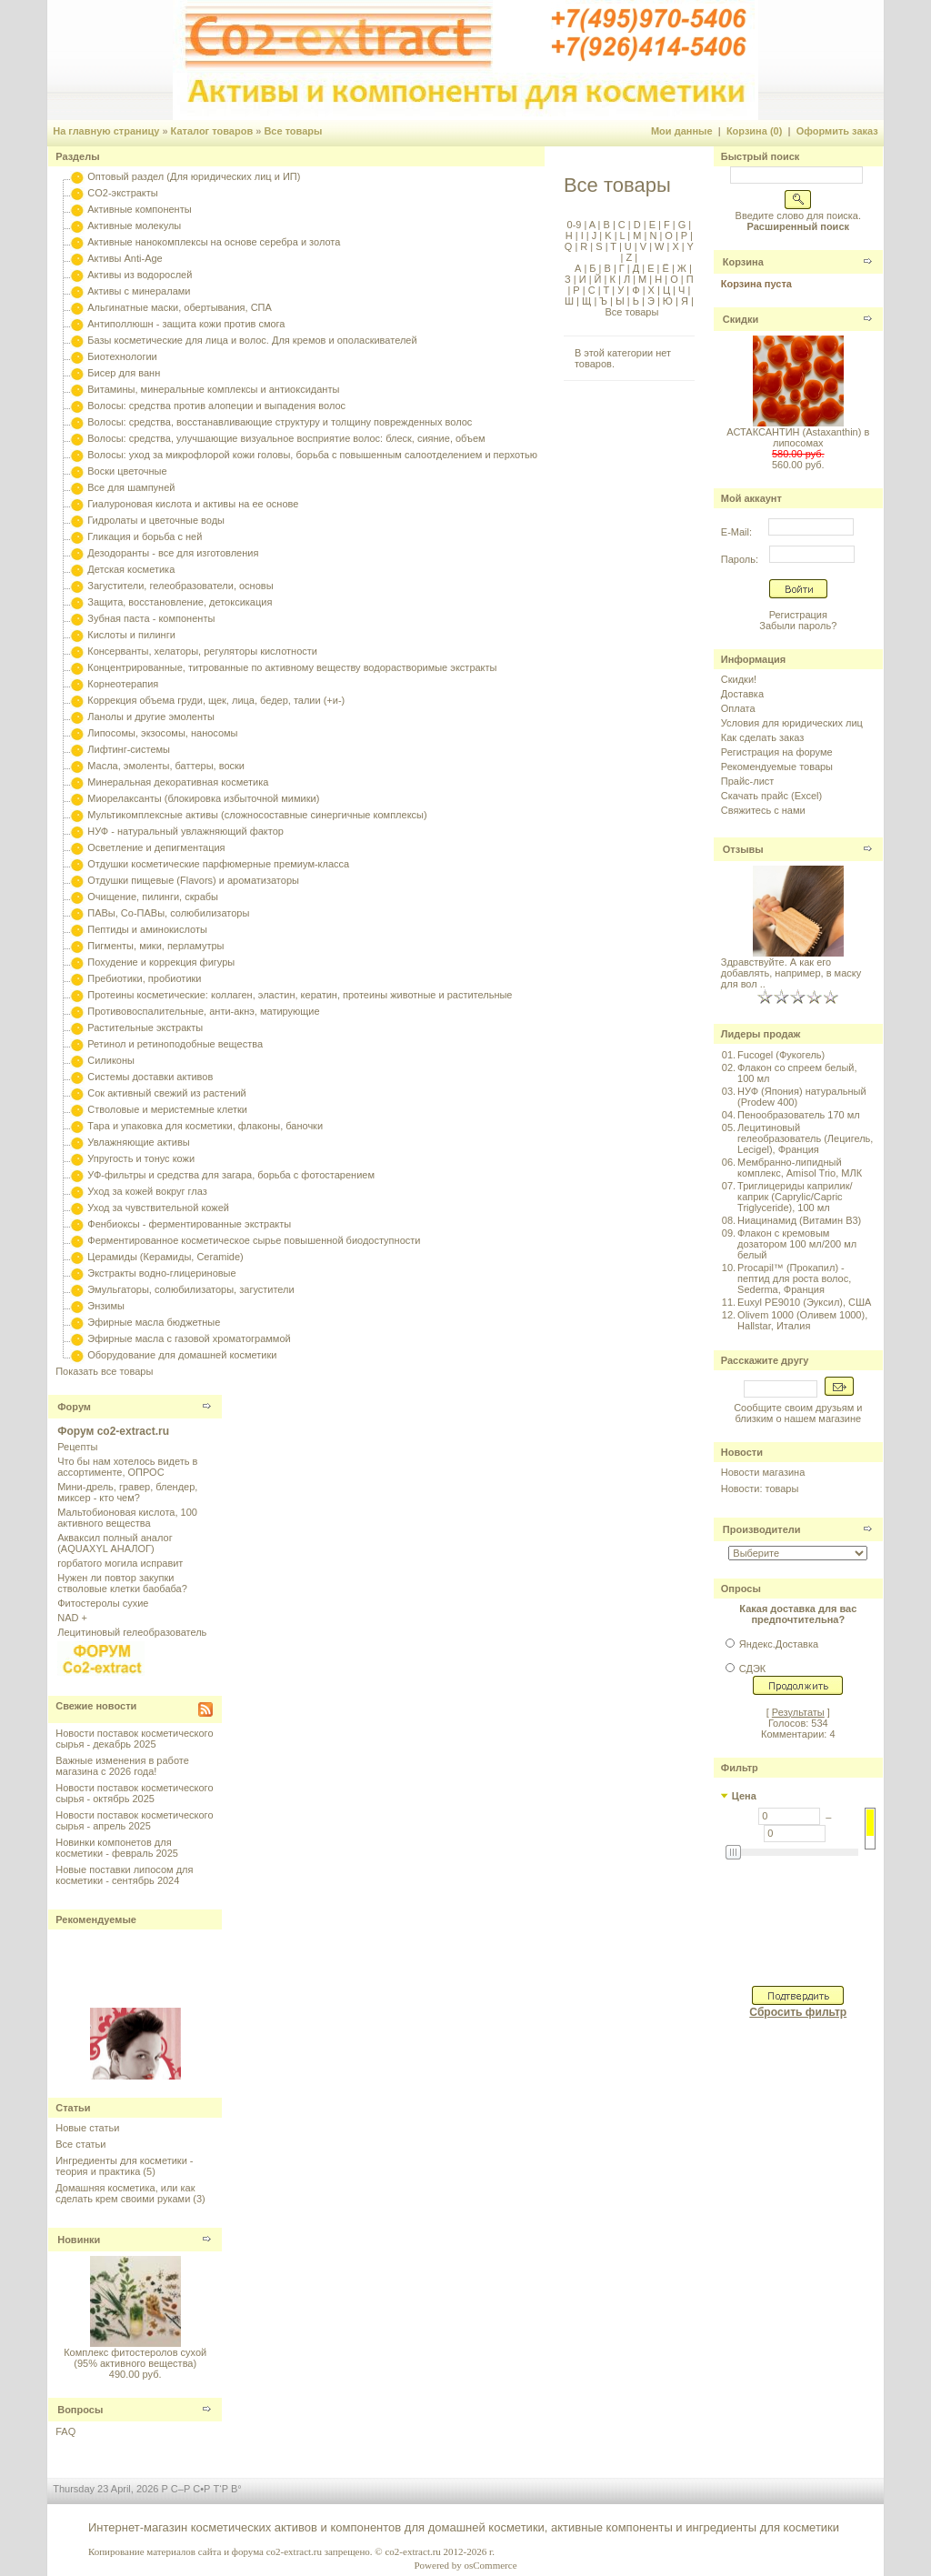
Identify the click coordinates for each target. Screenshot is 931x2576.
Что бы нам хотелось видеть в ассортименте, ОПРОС (127, 1467)
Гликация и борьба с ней (144, 536)
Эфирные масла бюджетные (153, 1322)
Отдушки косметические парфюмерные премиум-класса (218, 863)
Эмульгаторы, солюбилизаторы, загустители (190, 1289)
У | (622, 290)
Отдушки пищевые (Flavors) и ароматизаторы (193, 880)
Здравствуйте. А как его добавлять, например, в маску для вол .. (791, 973)
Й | (599, 279)
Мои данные (682, 130)
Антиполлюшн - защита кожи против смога (186, 323)
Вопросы (80, 2409)
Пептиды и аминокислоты (147, 929)
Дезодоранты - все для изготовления (172, 552)
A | (593, 224)
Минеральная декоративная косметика (177, 782)
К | (613, 279)
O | (670, 235)
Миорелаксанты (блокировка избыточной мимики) (203, 798)
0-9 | (577, 224)
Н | (659, 279)
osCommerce (490, 2565)
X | (676, 246)
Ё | (666, 268)
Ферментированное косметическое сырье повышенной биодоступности (253, 1240)
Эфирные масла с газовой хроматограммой (188, 1338)
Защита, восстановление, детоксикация (179, 601)
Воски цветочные (126, 471)
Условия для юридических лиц (792, 722)
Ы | (621, 301)
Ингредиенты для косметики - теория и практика (124, 2166)
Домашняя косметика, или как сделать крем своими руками (125, 2193)
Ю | (669, 301)
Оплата (738, 708)
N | (654, 235)
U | (629, 246)
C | (623, 224)
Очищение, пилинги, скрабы (152, 896)
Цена (744, 1795)
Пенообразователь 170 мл (798, 1114)
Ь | (637, 301)
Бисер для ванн (123, 372)
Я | (686, 301)
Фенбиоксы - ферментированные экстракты (189, 1223)
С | (593, 290)
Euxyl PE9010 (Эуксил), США (804, 1302)
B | (607, 224)
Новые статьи (87, 2127)
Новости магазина (763, 1472)
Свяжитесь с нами (763, 810)
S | (600, 246)
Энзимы (106, 1305)
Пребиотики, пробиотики (144, 978)
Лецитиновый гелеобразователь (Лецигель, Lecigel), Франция (805, 1138)
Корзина (743, 261)
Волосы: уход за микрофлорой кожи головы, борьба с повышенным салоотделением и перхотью (312, 454)
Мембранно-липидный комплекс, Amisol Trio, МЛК (799, 1167)
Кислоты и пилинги (131, 634)
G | (684, 224)
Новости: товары (760, 1488)
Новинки (78, 2239)
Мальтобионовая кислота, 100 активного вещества (127, 1518)
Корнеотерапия (122, 683)
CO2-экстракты (122, 192)
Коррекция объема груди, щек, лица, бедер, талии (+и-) (216, 700)
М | (644, 279)
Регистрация (798, 614)
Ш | (572, 301)
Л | (628, 279)
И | (584, 279)
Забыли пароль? (797, 625)
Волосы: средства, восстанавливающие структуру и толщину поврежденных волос (279, 421)
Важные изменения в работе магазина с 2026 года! (122, 1766)
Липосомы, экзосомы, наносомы (162, 732)
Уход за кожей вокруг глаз (146, 1191)
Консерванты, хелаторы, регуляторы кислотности (202, 651)
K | (609, 235)
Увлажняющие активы (138, 1142)
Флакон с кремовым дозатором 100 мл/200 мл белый (796, 1244)
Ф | (637, 290)
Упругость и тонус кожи (141, 1158)
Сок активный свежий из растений (166, 1093)
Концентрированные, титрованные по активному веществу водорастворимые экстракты (291, 667)
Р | (577, 290)
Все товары (293, 130)
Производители (762, 1529)
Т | (608, 290)
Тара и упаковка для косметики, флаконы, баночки (205, 1125)
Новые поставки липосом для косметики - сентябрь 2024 (124, 1875)
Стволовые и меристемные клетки (167, 1109)
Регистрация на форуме (777, 752)
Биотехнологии (121, 356)
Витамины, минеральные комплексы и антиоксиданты (213, 389)
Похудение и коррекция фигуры (161, 962)
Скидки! (738, 679)
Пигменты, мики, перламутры (155, 945)
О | (675, 279)
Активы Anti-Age (124, 258)
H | (572, 235)
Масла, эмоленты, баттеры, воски (166, 765)
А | (579, 268)
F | (668, 224)
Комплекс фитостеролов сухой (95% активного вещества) (135, 2358)
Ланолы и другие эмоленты (151, 716)
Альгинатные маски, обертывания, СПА (179, 307)
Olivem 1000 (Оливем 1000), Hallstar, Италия (802, 1320)
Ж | (683, 268)
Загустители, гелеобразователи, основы (180, 585)
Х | (653, 290)
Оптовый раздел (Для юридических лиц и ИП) (193, 176)
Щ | (587, 301)
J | (595, 235)
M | (638, 235)
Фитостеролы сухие (102, 1603)
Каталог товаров (212, 130)
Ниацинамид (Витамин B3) (799, 1220)
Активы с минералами (138, 291)
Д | (637, 268)
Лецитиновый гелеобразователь (131, 1632)
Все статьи (80, 2144)
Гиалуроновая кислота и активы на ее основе (192, 503)
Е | (652, 268)
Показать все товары (104, 1371)
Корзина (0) (754, 130)
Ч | (683, 290)
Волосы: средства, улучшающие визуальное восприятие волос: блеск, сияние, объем (286, 438)
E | (653, 224)
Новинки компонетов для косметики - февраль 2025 (116, 1848)
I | (583, 235)
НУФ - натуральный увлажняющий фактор (185, 831)
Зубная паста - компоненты (151, 618)
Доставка (742, 693)
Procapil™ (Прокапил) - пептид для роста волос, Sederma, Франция (794, 1278)
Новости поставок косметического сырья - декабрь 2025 (134, 1738)
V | (644, 246)
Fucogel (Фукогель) (781, 1054)
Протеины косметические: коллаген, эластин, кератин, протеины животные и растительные (299, 994)
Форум (74, 1406)
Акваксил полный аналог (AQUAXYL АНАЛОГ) (114, 1543)
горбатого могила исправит (120, 1563)
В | (608, 268)
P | (685, 235)
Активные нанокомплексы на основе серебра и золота (213, 241)
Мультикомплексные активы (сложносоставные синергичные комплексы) (256, 814)
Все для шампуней (131, 487)
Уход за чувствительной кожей (158, 1207)
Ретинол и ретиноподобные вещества (175, 1043)
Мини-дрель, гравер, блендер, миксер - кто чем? (127, 1492)
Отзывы (743, 849)
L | (624, 235)
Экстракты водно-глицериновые (161, 1273)
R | (585, 246)
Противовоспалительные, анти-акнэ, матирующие (203, 1011)
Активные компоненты (139, 209)
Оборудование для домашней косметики (181, 1354)
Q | (571, 246)
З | (570, 279)
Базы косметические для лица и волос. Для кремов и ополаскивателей (251, 340)
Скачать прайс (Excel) (771, 795)
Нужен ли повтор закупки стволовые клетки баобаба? (122, 1583)
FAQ (65, 2431)
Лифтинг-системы (128, 749)
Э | (652, 301)
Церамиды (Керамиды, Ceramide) (165, 1256)
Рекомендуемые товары (777, 766)
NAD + (72, 1617)
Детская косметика (131, 569)
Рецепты (77, 1446)
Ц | (668, 290)
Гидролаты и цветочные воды (156, 520)
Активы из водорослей (139, 274)
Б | (593, 268)
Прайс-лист (748, 781)
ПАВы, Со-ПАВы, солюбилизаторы (168, 912)
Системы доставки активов (150, 1076)
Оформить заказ (837, 130)
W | (660, 246)
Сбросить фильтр (797, 2012)
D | (638, 224)
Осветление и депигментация (156, 847)
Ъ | (604, 301)
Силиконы (111, 1060)
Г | (623, 268)
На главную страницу (106, 130)
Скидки (740, 319)
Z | (630, 257)
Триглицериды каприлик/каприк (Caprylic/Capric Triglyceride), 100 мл (794, 1196)
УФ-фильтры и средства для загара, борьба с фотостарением (231, 1174)
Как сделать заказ (762, 737)
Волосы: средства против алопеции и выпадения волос (216, 405)
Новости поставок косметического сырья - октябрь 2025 (134, 1793)
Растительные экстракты (145, 1027)
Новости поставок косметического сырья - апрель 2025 (134, 1820)
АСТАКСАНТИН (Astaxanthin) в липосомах (797, 437)
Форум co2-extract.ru (113, 1431)
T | (615, 246)
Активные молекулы (134, 225)
